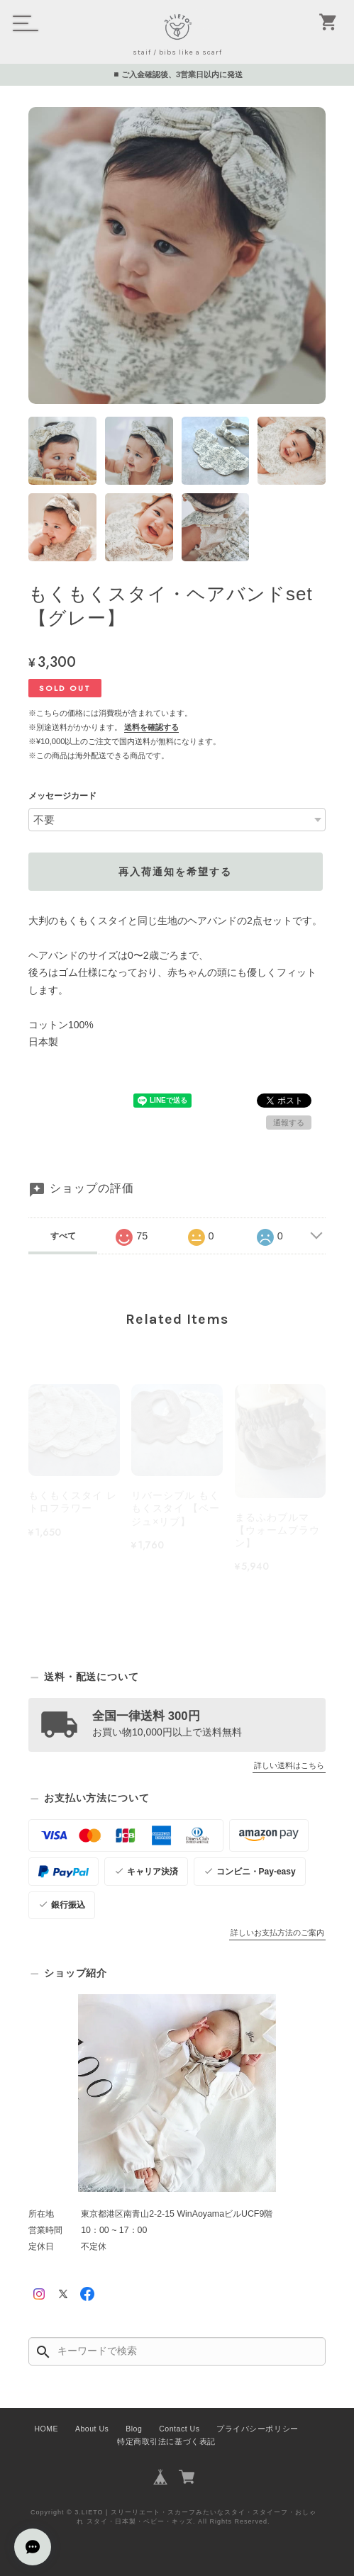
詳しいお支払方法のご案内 (277, 1932)
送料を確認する (151, 727)
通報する (288, 1122)
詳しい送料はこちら (289, 1765)
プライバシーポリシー (257, 2428)
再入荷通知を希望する (175, 871)
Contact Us (179, 2428)
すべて (63, 1236)
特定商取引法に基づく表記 (166, 2441)
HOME (46, 2428)
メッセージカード (62, 796)
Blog (134, 2428)
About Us (92, 2428)
